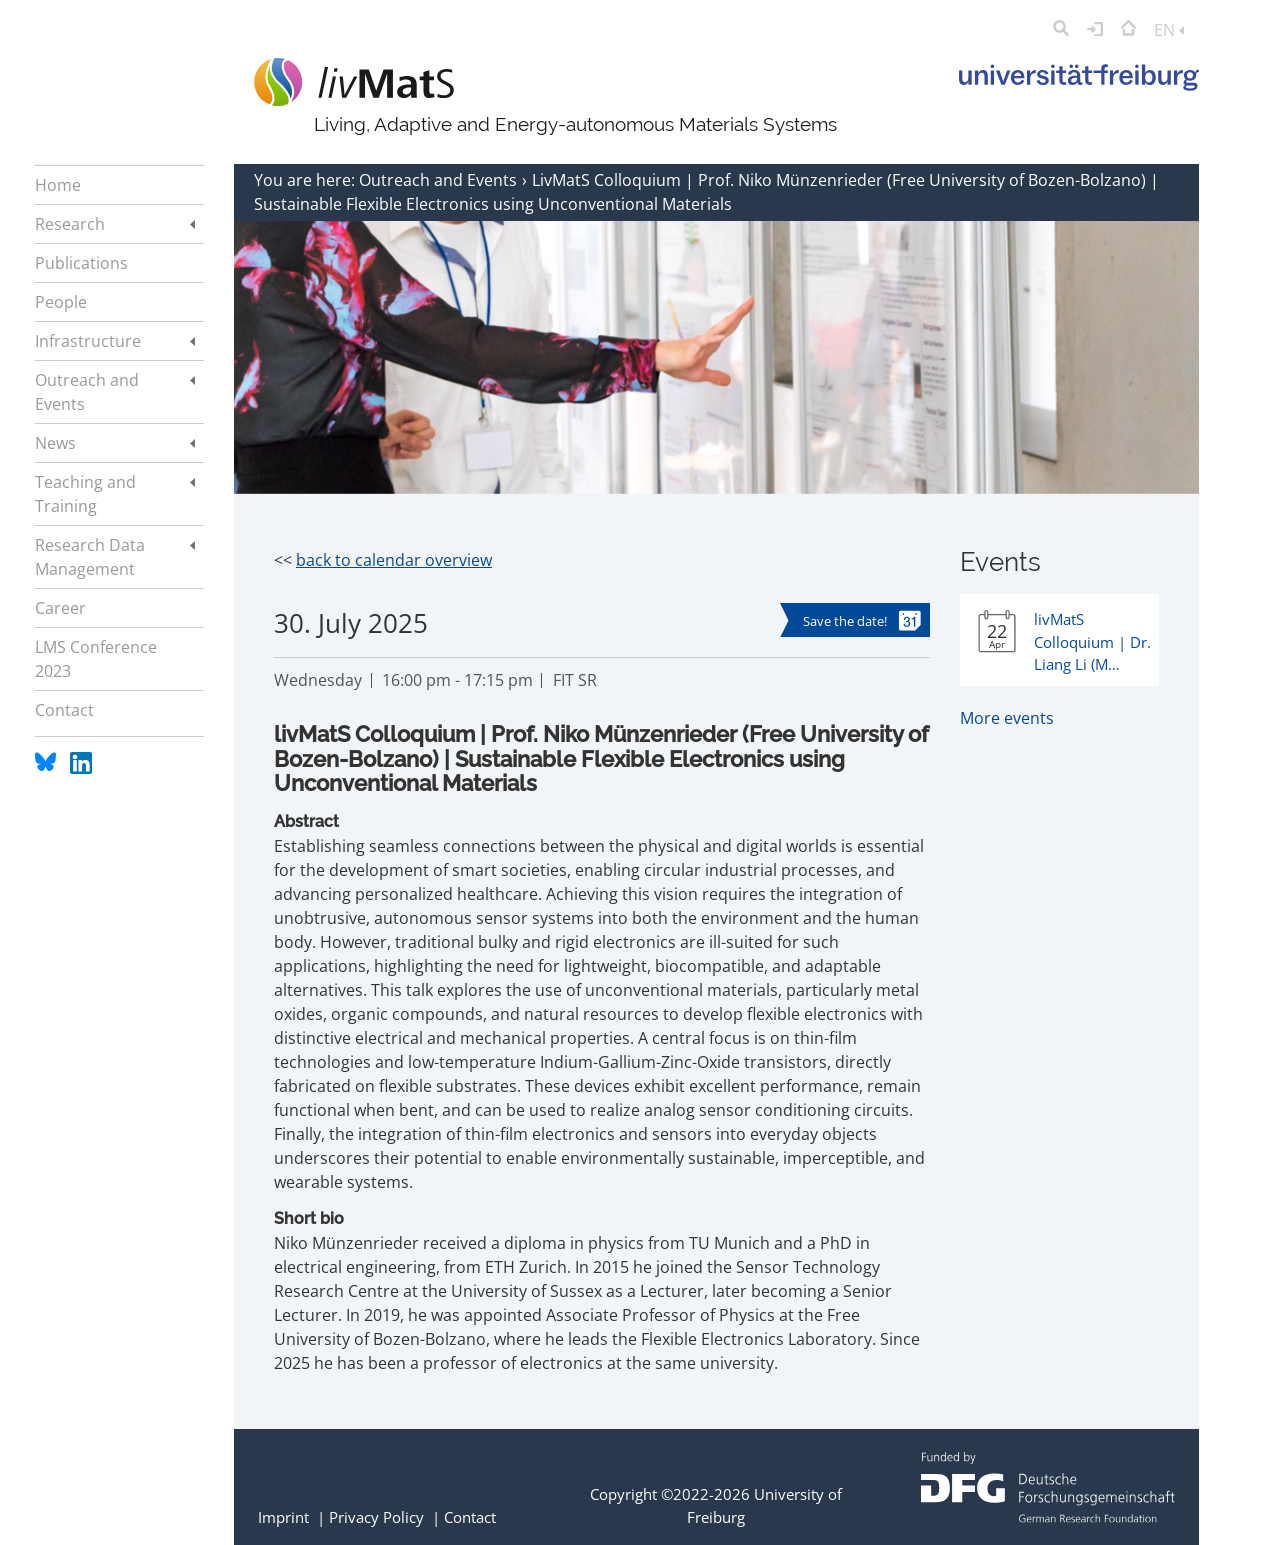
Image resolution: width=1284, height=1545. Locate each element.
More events (1007, 718)
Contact (470, 1517)
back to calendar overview (394, 560)
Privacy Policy (376, 1517)
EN (1169, 30)
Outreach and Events (440, 180)
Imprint (283, 1517)
